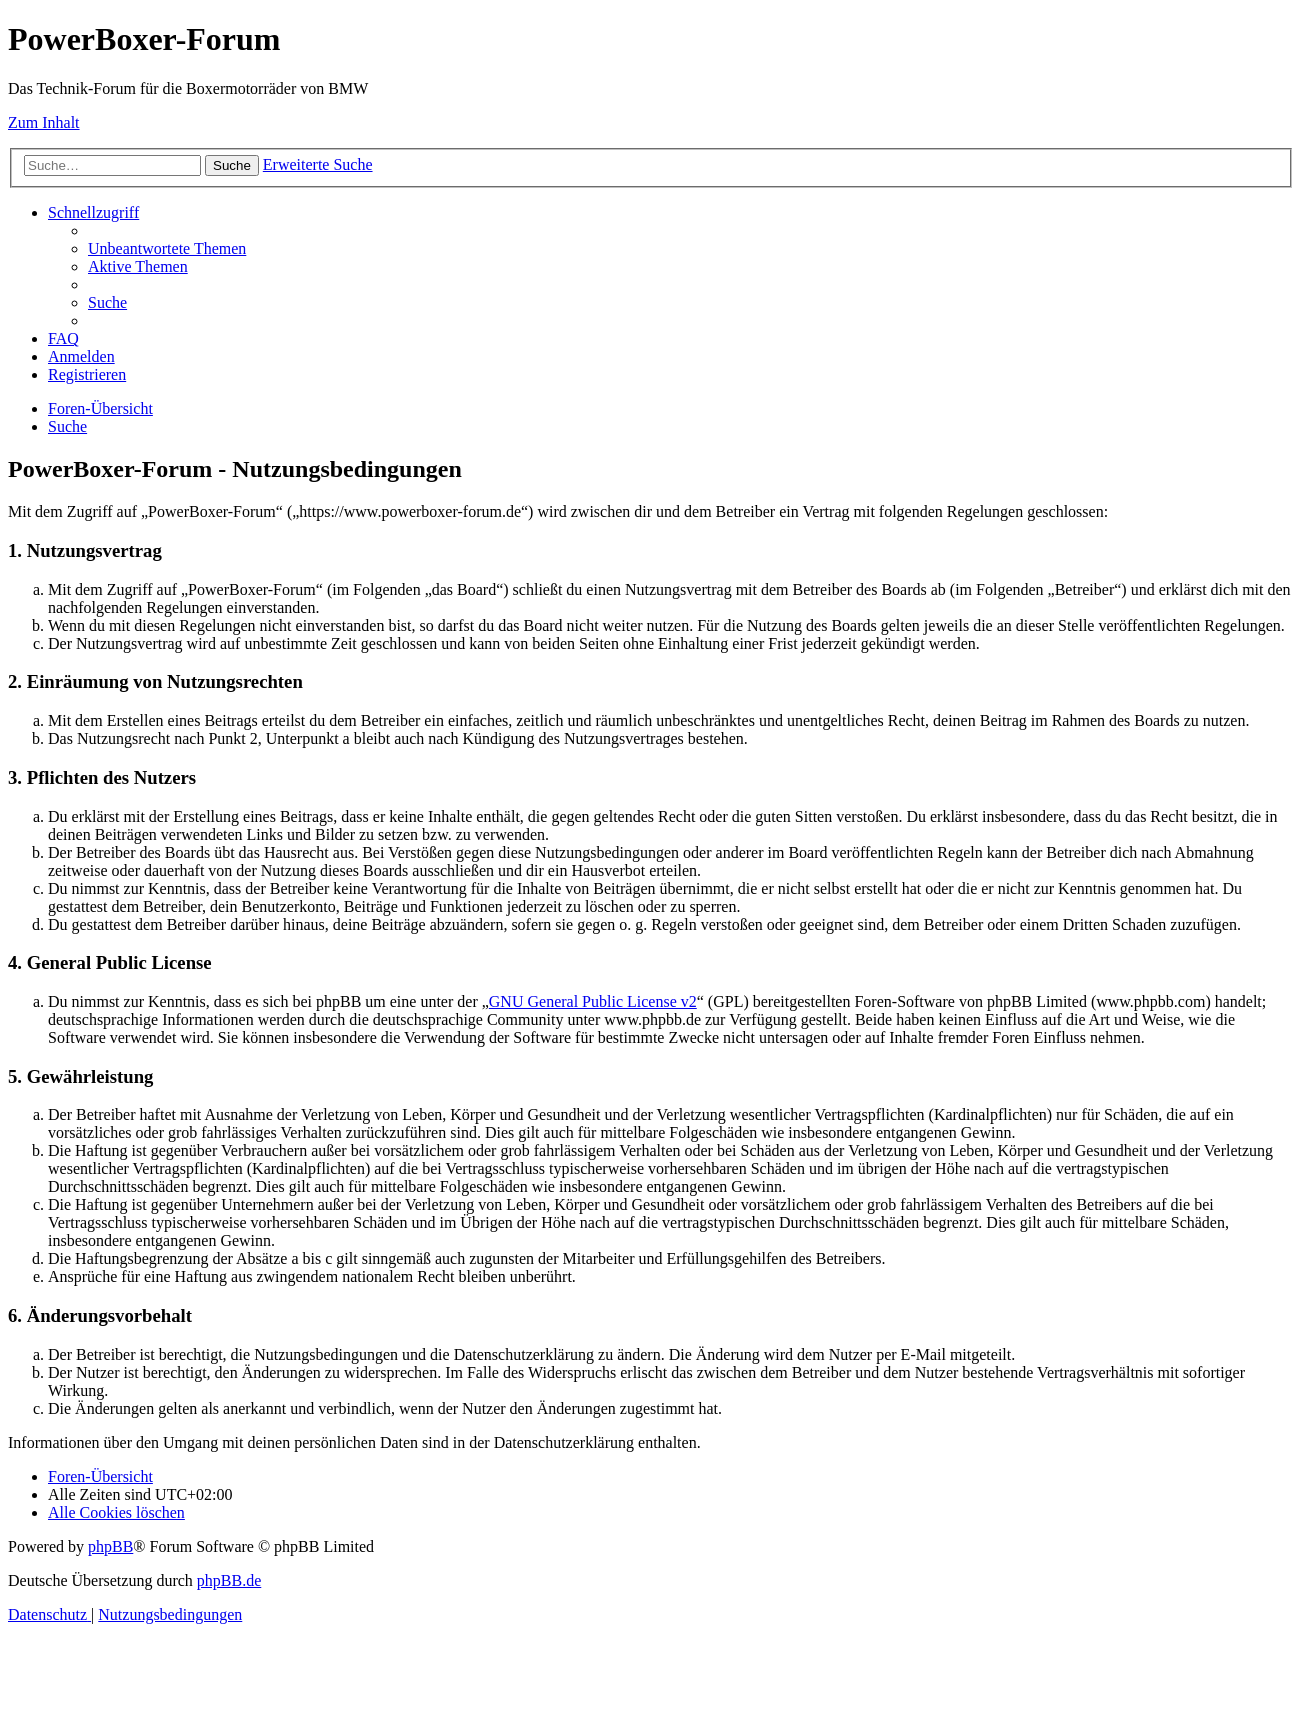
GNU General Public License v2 (593, 1001)
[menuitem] (167, 248)
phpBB (110, 1546)
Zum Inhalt (44, 122)
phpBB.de (229, 1580)
